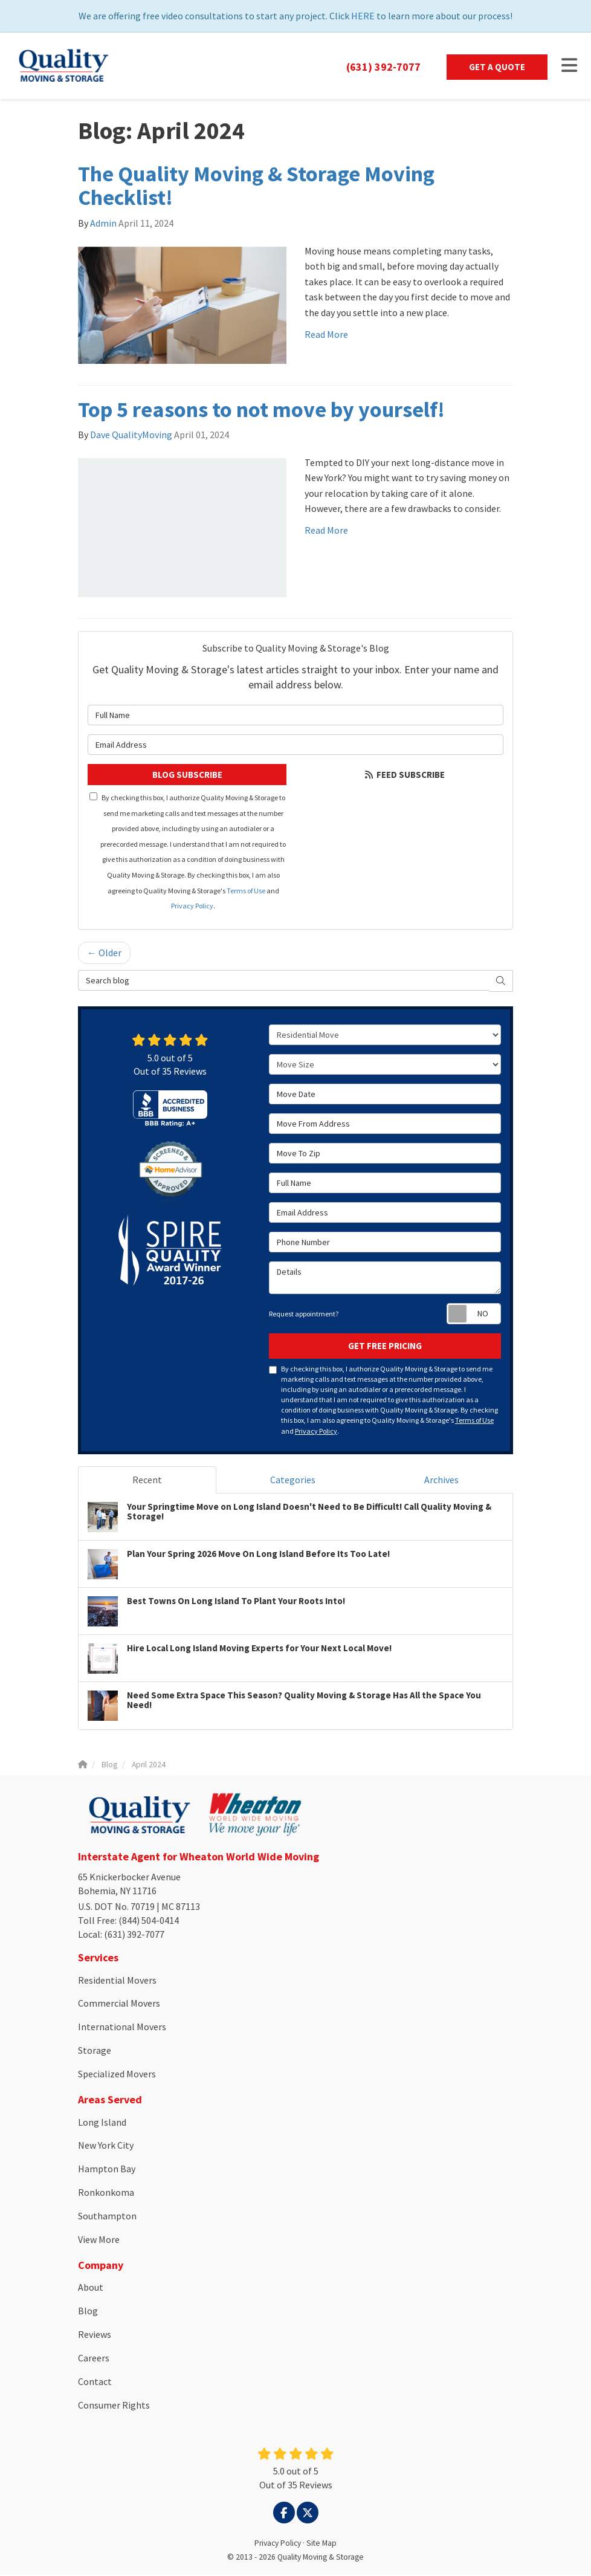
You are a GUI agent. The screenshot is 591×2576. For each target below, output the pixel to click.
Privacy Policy (192, 906)
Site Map (321, 2544)
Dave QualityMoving (131, 436)
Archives (441, 1481)
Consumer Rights (114, 2406)
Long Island (102, 2123)
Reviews (94, 2335)
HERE (363, 16)
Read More (326, 335)
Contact (95, 2383)
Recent (147, 1481)
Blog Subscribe (187, 776)
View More (99, 2241)
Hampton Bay (106, 2170)
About (90, 2288)
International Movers (122, 2028)
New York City (106, 2146)
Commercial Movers (119, 2004)
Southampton (107, 2217)
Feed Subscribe (404, 776)
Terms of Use (246, 891)
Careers (93, 2359)
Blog (88, 2312)
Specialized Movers (117, 2075)
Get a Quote (497, 67)
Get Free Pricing (385, 1347)
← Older (104, 954)
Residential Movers (117, 1981)
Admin (103, 224)
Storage (94, 2051)
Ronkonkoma (106, 2193)
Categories (292, 1481)
